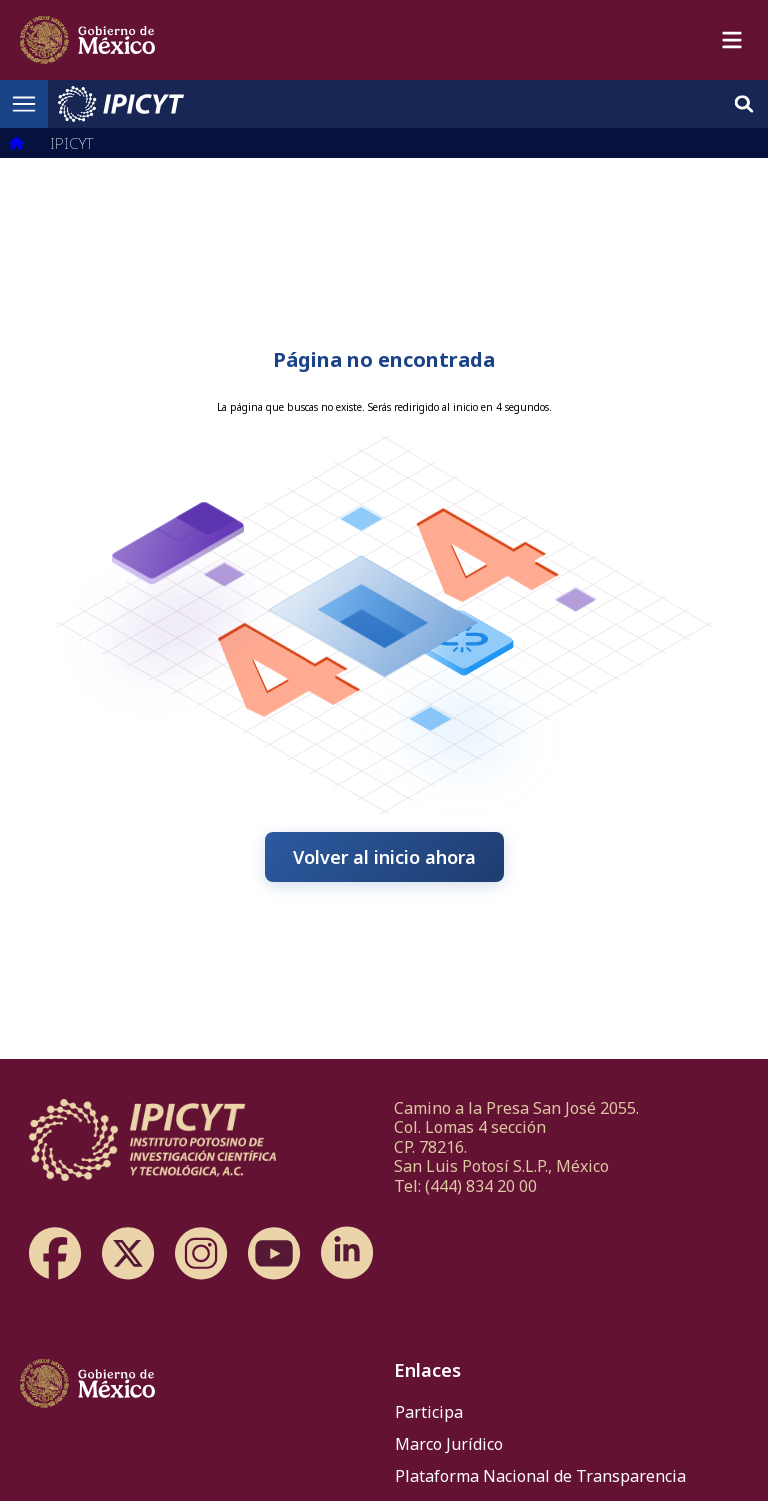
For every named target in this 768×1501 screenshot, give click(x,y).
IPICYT (71, 143)
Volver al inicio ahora (384, 857)
